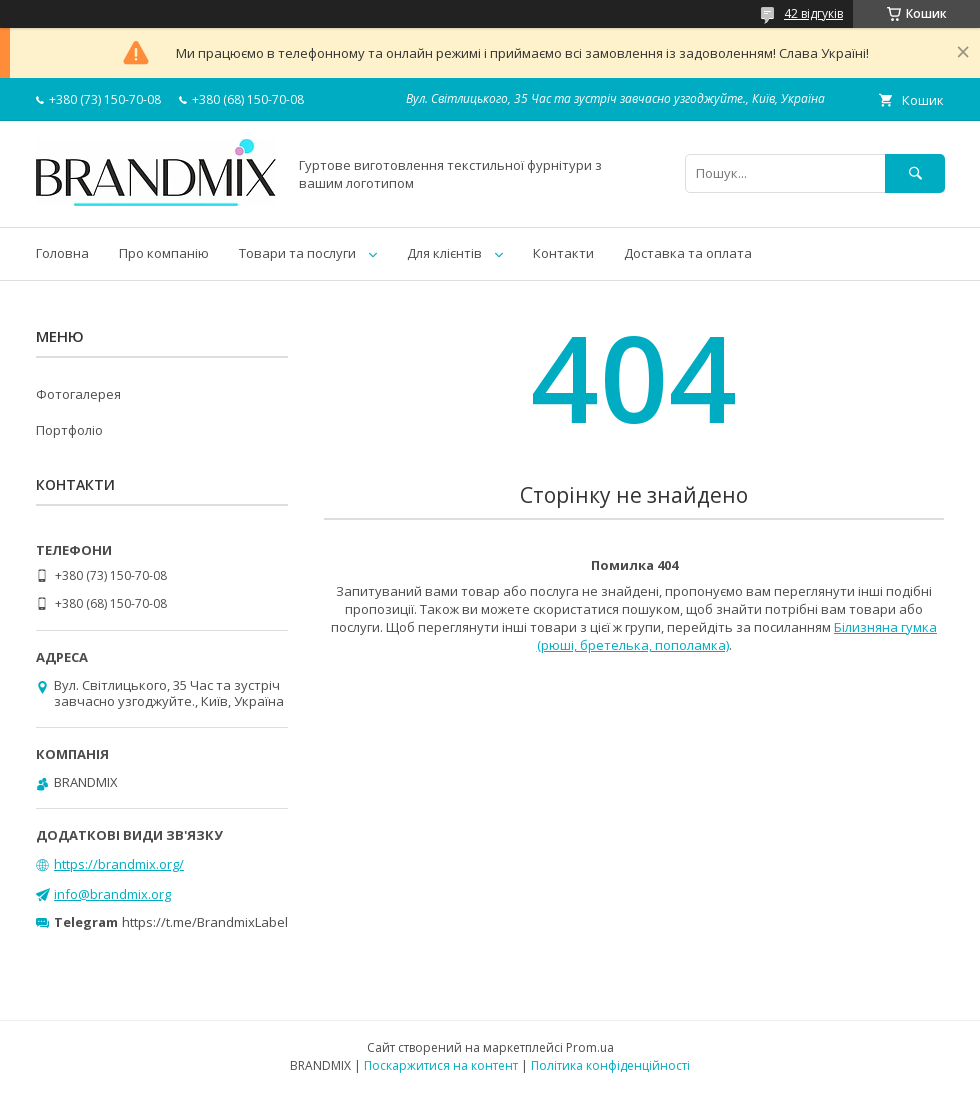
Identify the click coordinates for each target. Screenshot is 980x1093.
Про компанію (164, 253)
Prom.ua (590, 1047)
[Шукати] (915, 173)
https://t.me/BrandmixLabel (205, 922)
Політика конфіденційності (610, 1065)
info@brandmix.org (112, 894)
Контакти (563, 253)
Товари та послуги (297, 253)
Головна (62, 253)
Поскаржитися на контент (441, 1065)
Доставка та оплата (688, 253)
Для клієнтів (444, 253)
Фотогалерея (78, 394)
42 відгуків (813, 13)
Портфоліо (69, 430)
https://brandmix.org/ (119, 864)
